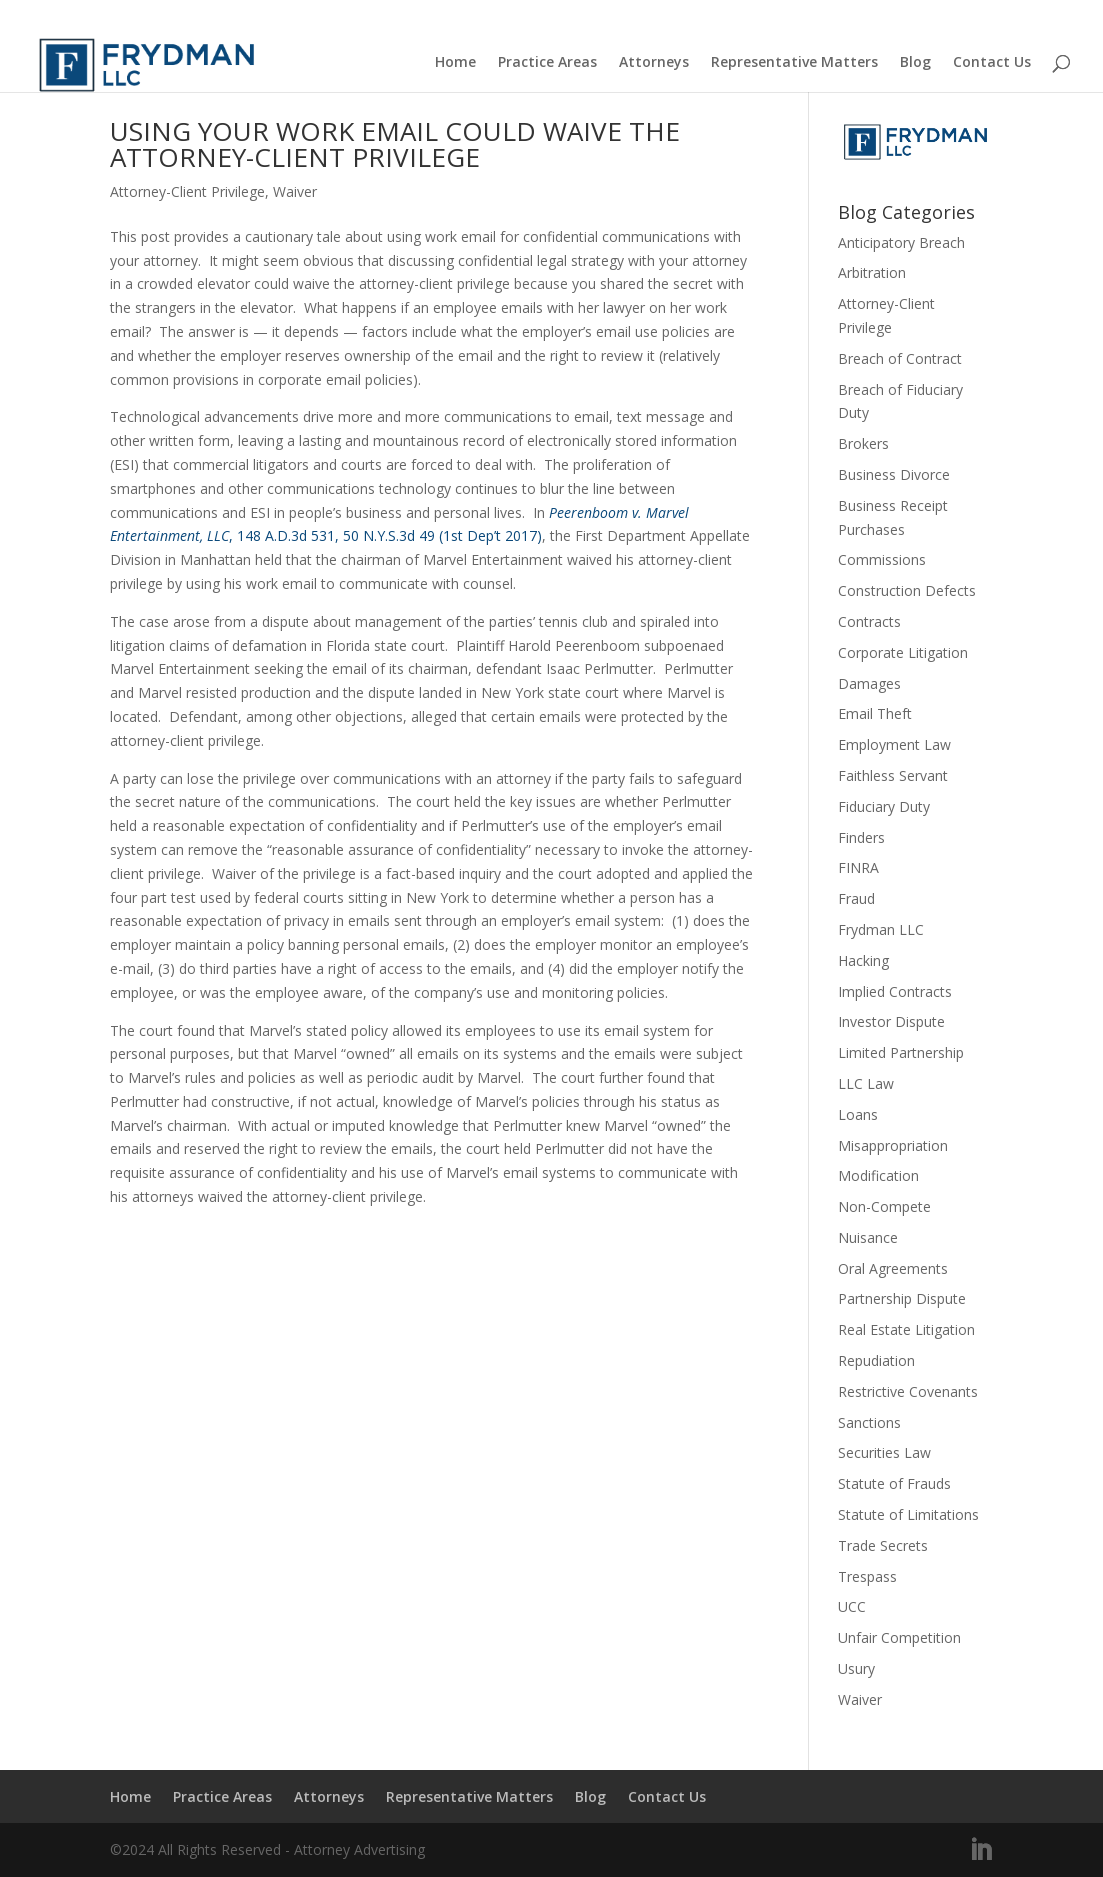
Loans (858, 1114)
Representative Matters (794, 63)
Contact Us (992, 63)
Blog (915, 63)
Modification (878, 1175)
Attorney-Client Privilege (187, 191)
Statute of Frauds (894, 1483)
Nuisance (868, 1237)
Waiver (295, 191)
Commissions (882, 559)
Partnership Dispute (902, 1298)
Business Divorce (894, 474)
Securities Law (884, 1452)
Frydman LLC (881, 929)
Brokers (863, 443)
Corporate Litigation (903, 652)
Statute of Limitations (908, 1514)
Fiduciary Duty (884, 806)
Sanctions (869, 1422)
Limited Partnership (901, 1052)
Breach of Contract (900, 358)
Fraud (856, 898)
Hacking (863, 960)
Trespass (867, 1576)
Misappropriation (893, 1145)
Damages (869, 683)
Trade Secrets (883, 1545)
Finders (861, 837)
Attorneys (654, 63)
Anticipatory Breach (901, 242)
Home (455, 63)
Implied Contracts (895, 991)
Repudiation (876, 1360)
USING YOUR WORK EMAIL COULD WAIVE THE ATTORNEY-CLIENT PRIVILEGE (395, 144)
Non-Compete (884, 1206)
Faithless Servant (893, 775)
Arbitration (872, 272)
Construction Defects (907, 590)
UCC (852, 1606)
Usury (856, 1668)
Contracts (869, 621)
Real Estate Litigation (906, 1329)
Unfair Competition (899, 1637)
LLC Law (866, 1083)
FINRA (858, 867)
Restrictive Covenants (908, 1391)
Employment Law (894, 744)
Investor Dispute (891, 1021)
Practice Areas (547, 63)
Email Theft (875, 713)
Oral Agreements (893, 1268)
